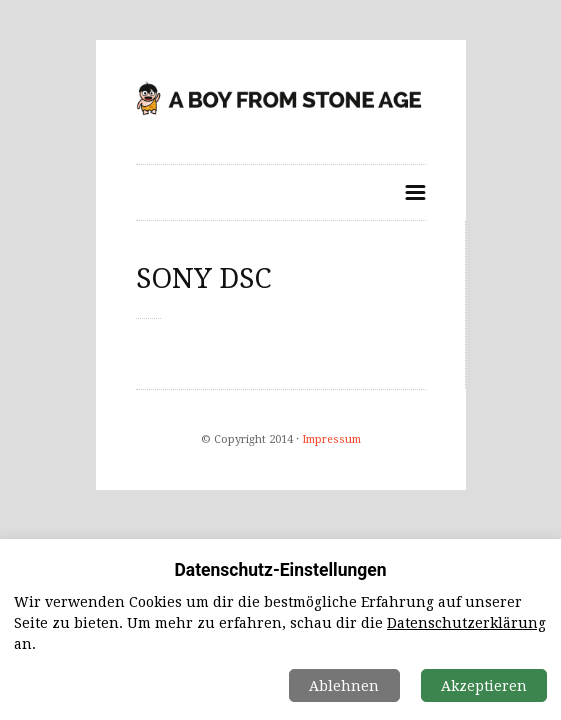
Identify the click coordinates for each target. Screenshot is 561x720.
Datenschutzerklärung (466, 623)
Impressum (331, 439)
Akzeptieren (484, 686)
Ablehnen (344, 686)
